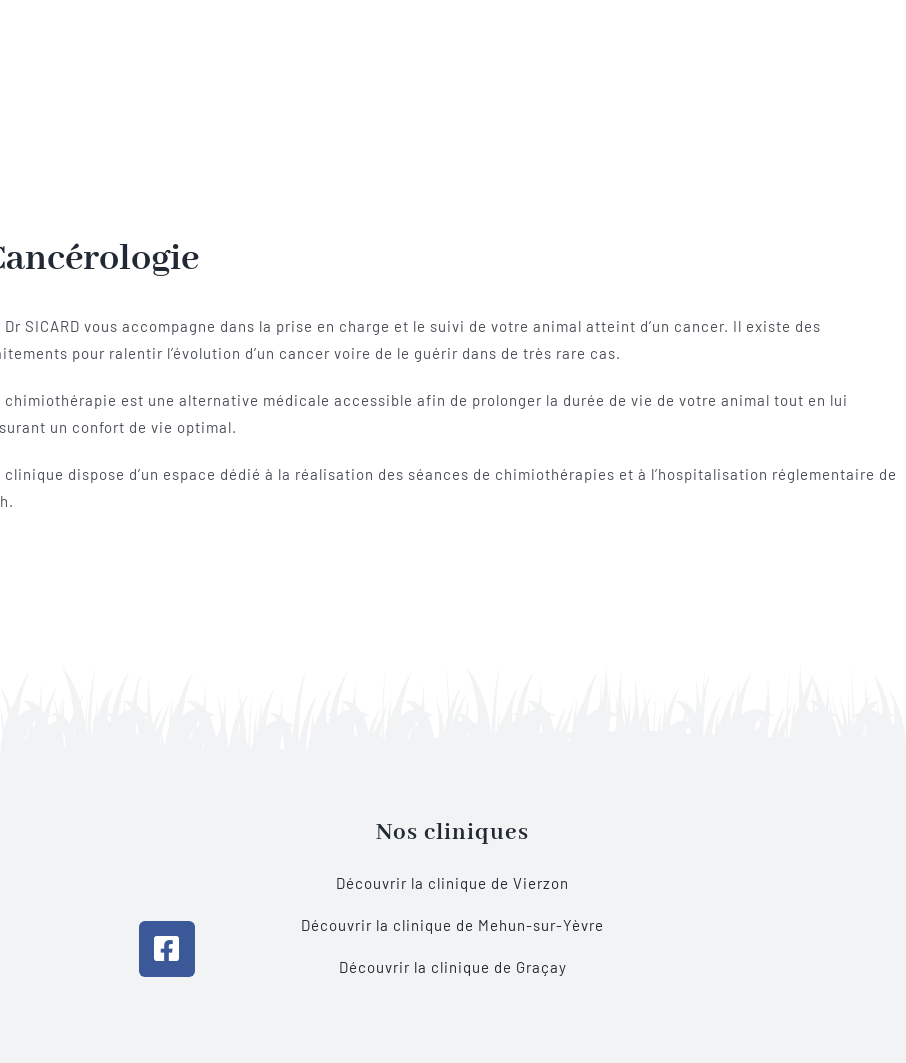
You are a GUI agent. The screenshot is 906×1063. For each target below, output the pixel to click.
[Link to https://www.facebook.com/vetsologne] (167, 949)
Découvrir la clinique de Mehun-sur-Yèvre (452, 925)
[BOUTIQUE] (739, 817)
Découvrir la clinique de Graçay (453, 967)
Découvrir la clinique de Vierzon (452, 883)
